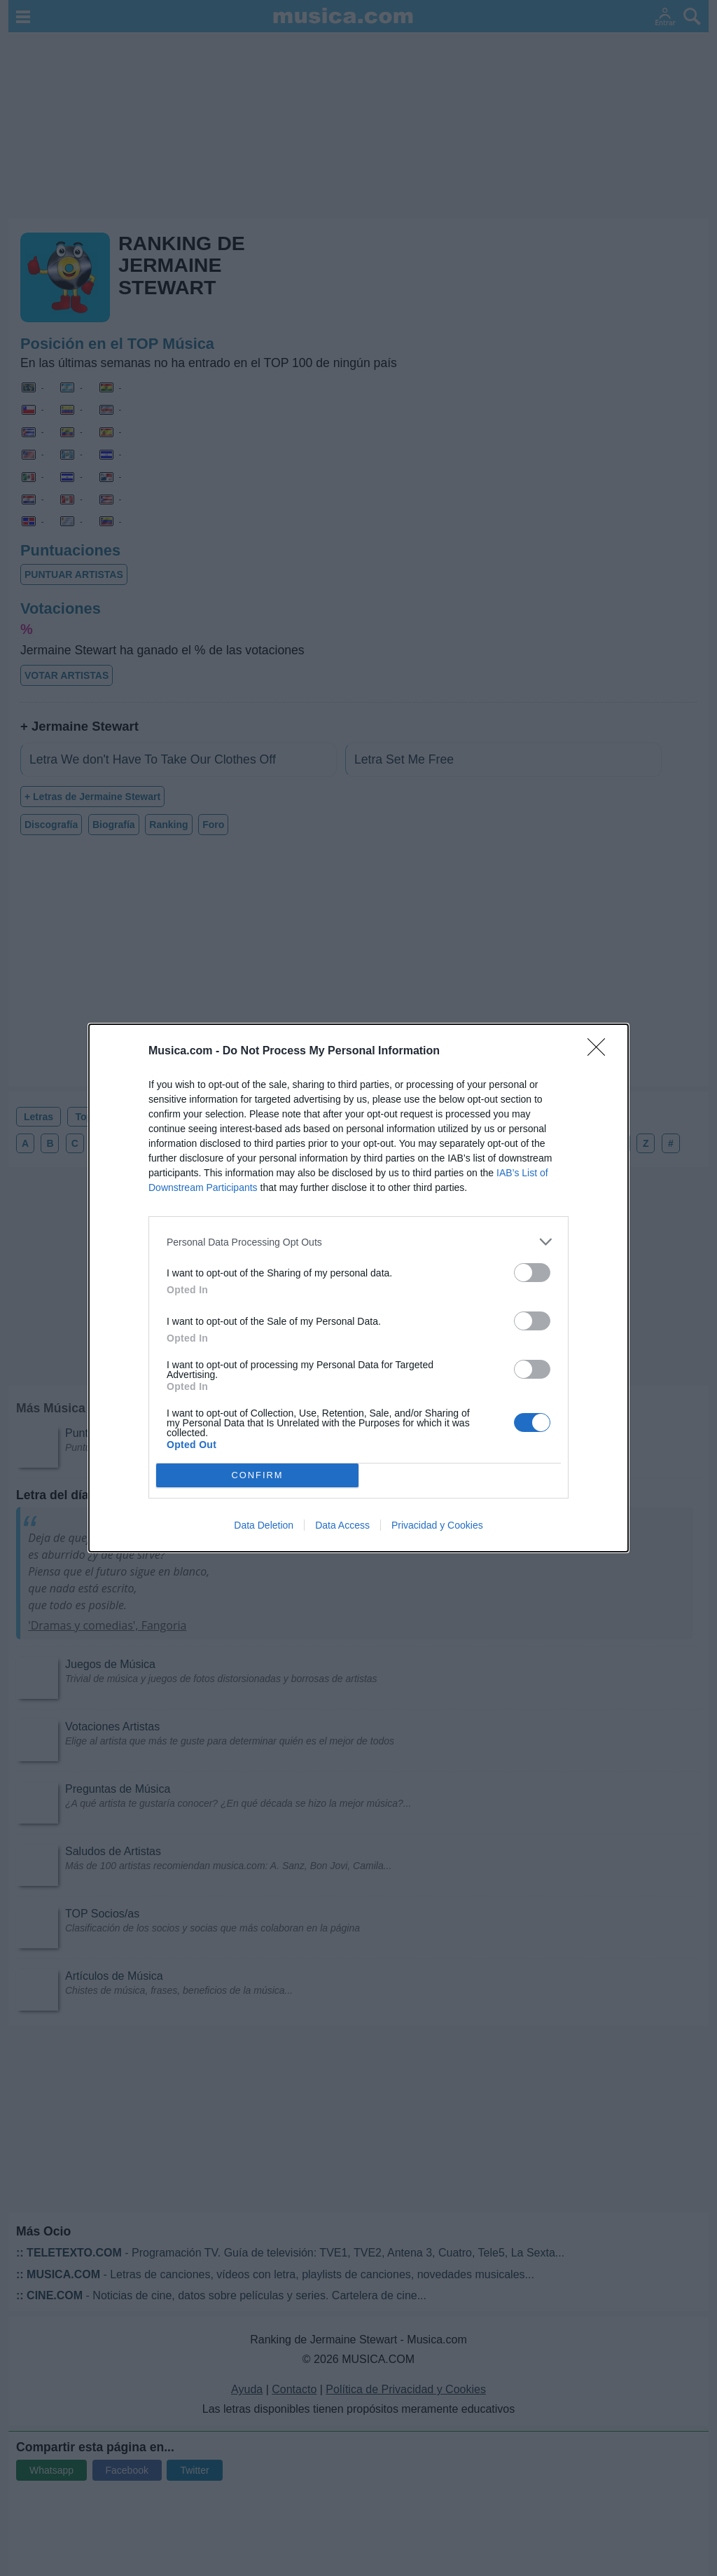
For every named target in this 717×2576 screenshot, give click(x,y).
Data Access (342, 1525)
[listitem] (358, 1241)
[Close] (600, 1051)
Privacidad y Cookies (437, 1525)
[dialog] (358, 1288)
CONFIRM (257, 1475)
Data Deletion (263, 1525)
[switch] (532, 1272)
